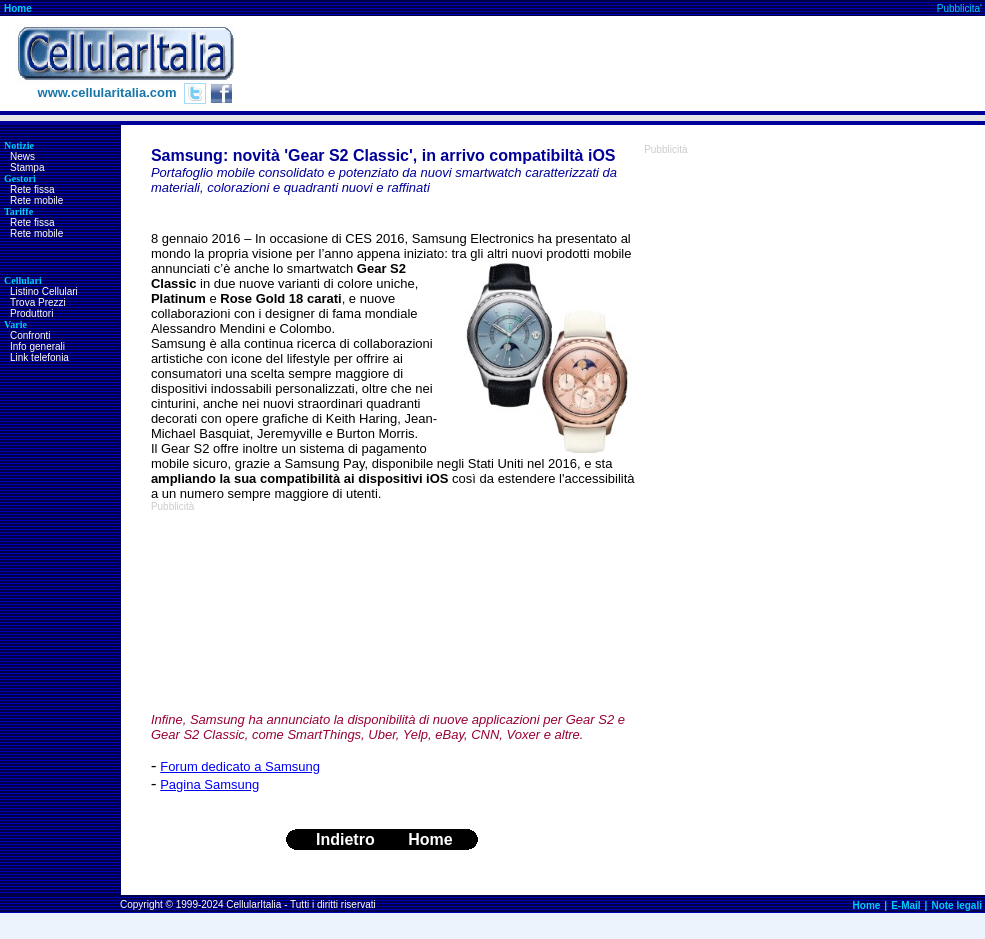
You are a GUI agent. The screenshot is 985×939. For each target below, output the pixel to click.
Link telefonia (39, 357)
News (22, 156)
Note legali (956, 905)
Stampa (27, 167)
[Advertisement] (264, 612)
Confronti (30, 335)
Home (18, 8)
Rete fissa (32, 189)
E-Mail (905, 905)
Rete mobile (36, 200)
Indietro (345, 839)
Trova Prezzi (38, 302)
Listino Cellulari (44, 291)
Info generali (37, 346)
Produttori (31, 313)
